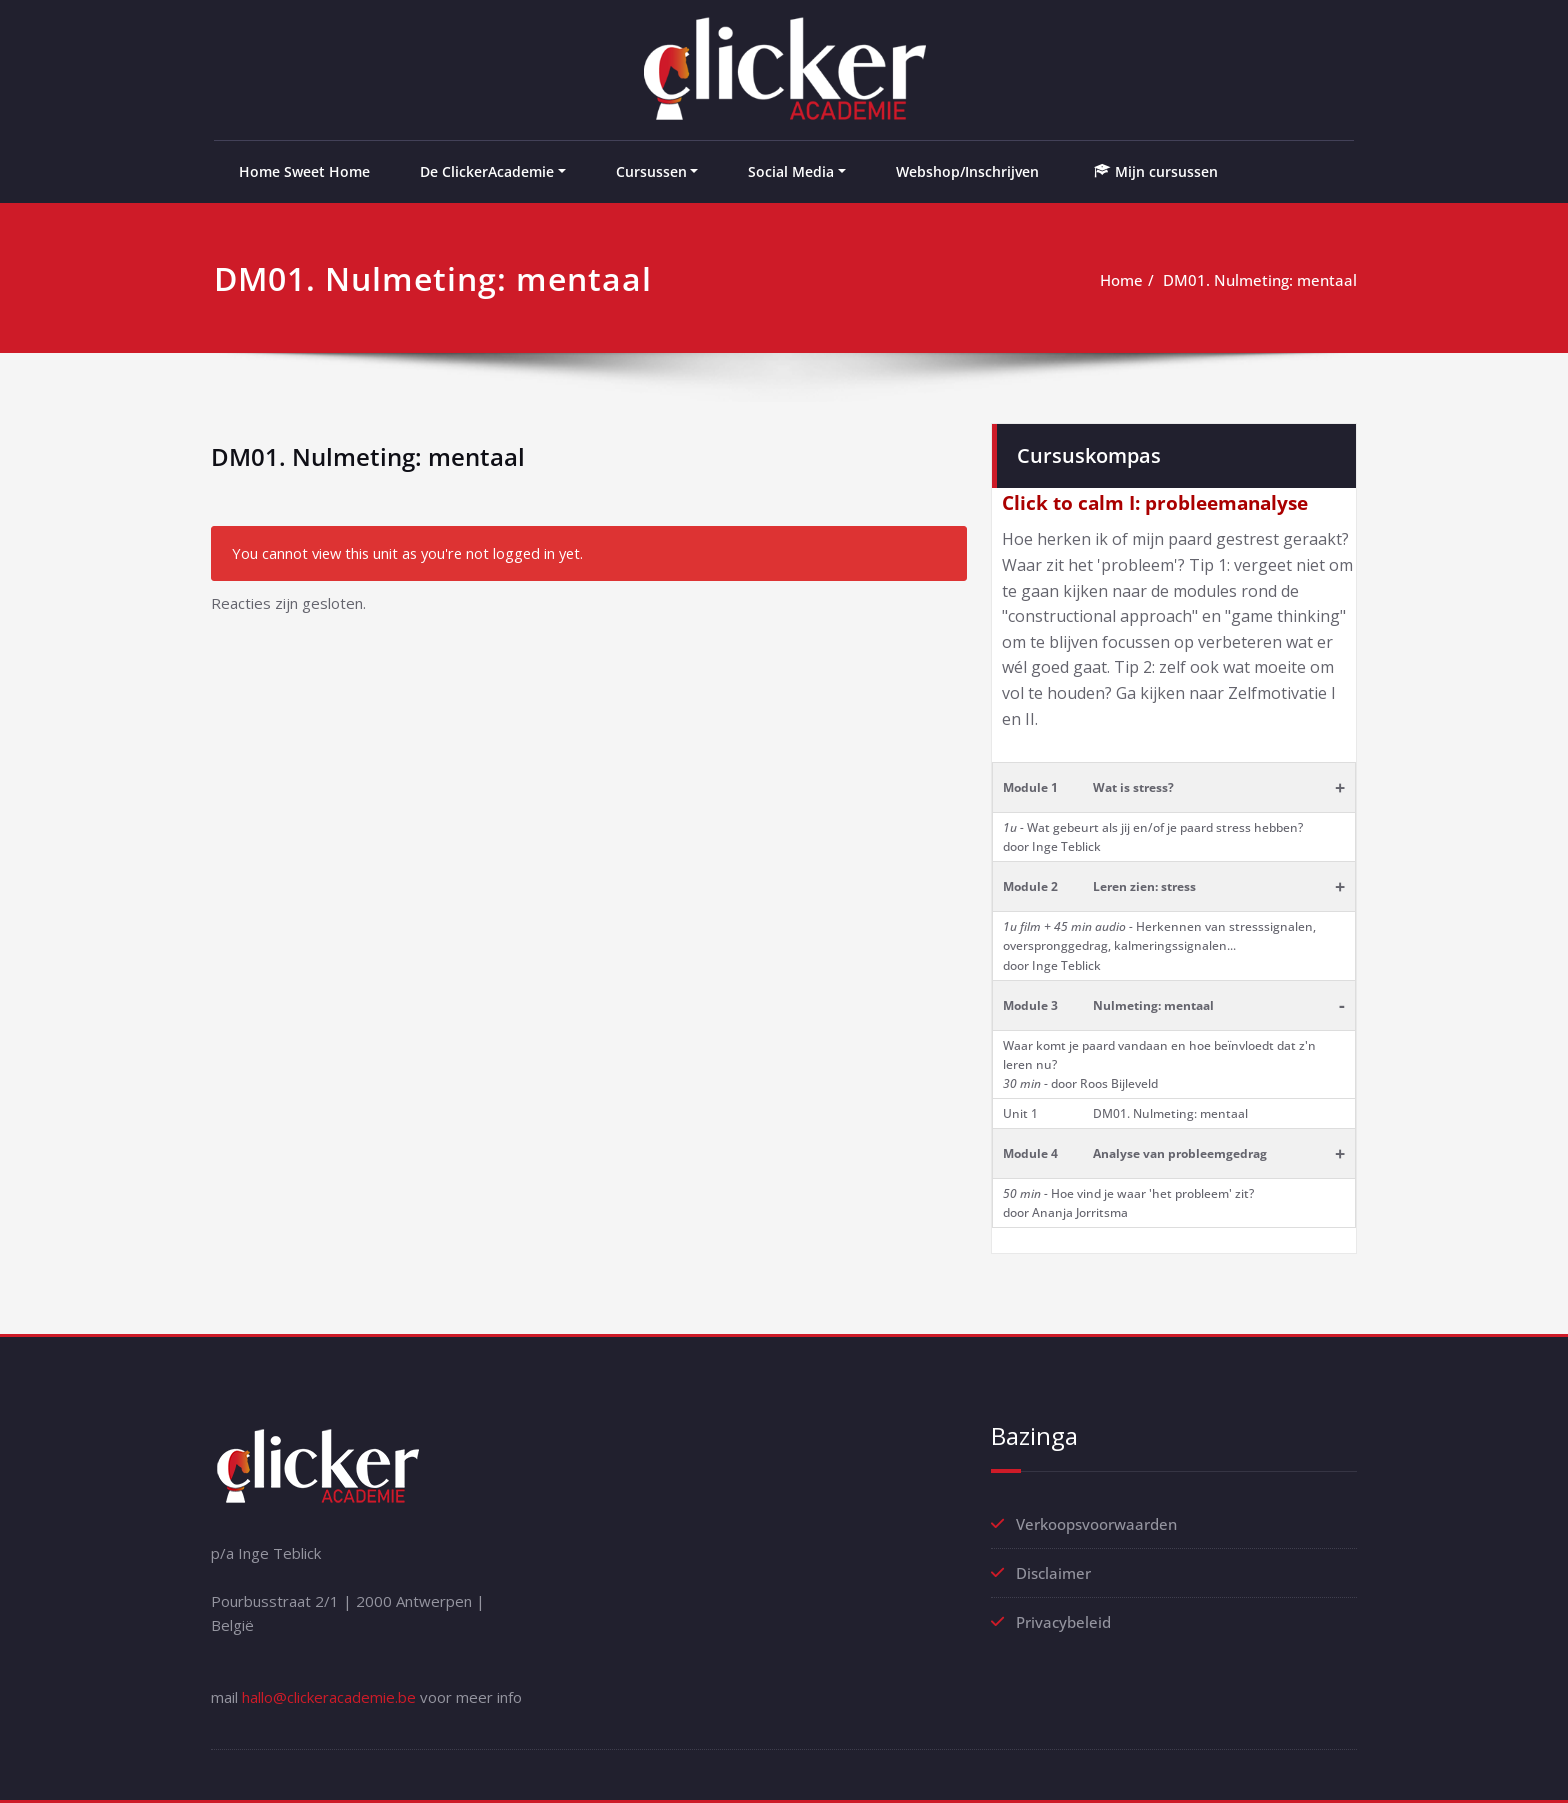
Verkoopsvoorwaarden (1096, 1524)
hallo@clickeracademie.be (329, 1697)
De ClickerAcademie (487, 171)
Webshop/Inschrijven (967, 171)
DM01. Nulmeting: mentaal (1260, 280)
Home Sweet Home (304, 171)
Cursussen (651, 171)
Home (1121, 280)
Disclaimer (1053, 1573)
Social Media (791, 171)
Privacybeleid (1063, 1622)
